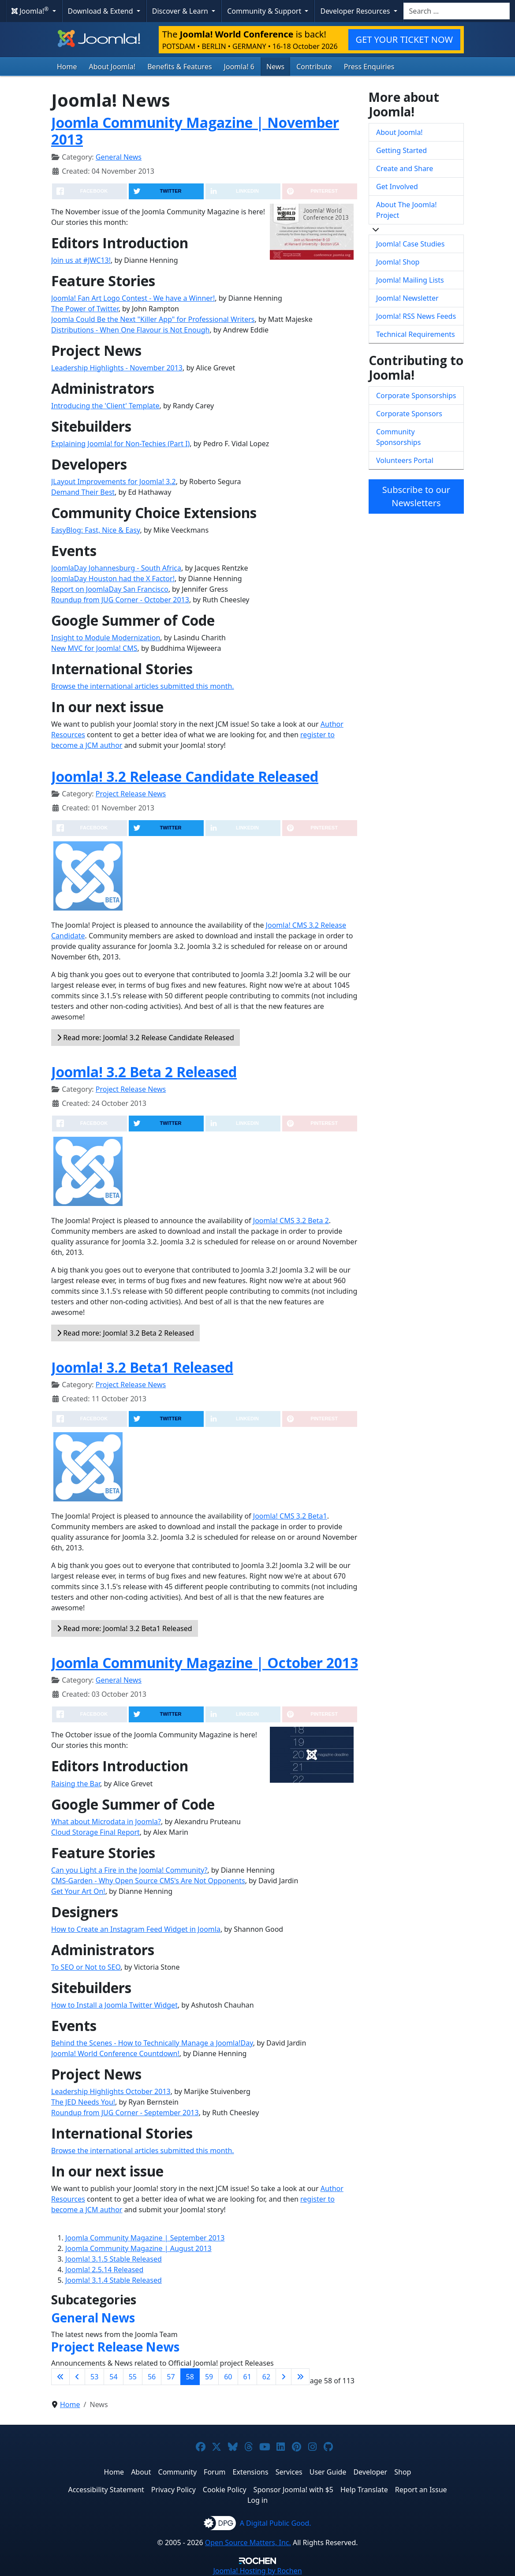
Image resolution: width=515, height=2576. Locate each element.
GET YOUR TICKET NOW (404, 39)
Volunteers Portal (404, 460)
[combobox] (456, 11)
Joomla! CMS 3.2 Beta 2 (291, 1220)
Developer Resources (356, 11)
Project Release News (131, 794)
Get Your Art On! (78, 1891)
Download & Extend (101, 11)
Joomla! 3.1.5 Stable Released (113, 2259)
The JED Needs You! (83, 2102)
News (275, 66)
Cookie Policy (224, 2489)
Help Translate (364, 2489)
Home (67, 66)
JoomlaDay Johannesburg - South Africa (116, 568)
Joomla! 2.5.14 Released (104, 2269)
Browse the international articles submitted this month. (142, 686)
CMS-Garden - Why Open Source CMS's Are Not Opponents (148, 1880)
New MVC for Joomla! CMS (94, 648)
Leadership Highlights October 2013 (111, 2091)
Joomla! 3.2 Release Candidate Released (184, 776)
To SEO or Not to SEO (85, 1967)
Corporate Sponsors (409, 413)
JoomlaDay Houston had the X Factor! (113, 578)
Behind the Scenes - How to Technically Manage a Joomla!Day (152, 2043)
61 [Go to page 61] (247, 2377)
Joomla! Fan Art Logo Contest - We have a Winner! (133, 298)
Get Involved (397, 186)
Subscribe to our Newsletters (416, 496)
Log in (257, 2500)
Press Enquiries (369, 66)
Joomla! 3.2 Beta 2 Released (144, 1071)
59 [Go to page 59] (209, 2377)
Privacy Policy (173, 2489)
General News (119, 157)
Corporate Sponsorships (416, 395)
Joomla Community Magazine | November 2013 (195, 131)
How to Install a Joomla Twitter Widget (114, 2005)
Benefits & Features (179, 66)
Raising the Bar (75, 1783)
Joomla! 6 (239, 66)
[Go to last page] (300, 2376)
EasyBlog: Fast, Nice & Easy (95, 530)
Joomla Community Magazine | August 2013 (138, 2248)
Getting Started (401, 150)
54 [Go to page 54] (113, 2377)
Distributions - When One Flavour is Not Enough (130, 330)
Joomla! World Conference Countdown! (115, 2053)
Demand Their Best (83, 492)
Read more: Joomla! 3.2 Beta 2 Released (125, 1333)
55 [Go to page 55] (133, 2377)
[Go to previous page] (77, 2376)
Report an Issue (421, 2489)
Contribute (314, 66)
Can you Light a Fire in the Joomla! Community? (129, 1870)
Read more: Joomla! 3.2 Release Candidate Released (145, 1037)
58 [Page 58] (190, 2377)
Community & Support (265, 11)
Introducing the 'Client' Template (105, 406)
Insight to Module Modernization (105, 637)
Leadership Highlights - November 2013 (117, 368)
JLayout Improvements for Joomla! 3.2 (113, 481)
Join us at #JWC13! (81, 260)
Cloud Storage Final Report (95, 1832)
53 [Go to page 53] (94, 2377)
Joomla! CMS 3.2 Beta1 (290, 1516)
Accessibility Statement (106, 2489)
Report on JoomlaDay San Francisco (109, 589)
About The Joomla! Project (406, 210)
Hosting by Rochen (257, 2571)
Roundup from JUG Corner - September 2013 (125, 2112)
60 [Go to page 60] (228, 2377)
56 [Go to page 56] (152, 2377)
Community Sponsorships (398, 437)
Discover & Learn (181, 11)
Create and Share (404, 168)
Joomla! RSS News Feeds (416, 316)
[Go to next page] (283, 2376)
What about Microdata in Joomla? (106, 1821)
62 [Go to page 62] (266, 2377)
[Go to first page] (60, 2376)
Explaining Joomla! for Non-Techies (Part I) (120, 443)
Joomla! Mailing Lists (410, 280)
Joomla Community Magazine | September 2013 (144, 2238)
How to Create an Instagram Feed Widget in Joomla (135, 1929)
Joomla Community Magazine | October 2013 (204, 1662)
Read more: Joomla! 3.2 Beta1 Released (124, 1628)
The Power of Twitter (85, 309)
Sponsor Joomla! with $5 (293, 2489)
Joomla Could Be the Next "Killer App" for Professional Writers (152, 319)
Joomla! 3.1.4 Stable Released (113, 2280)
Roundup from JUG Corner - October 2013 (120, 600)
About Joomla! (112, 66)
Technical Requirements (415, 334)
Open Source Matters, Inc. (248, 2542)
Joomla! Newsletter (407, 298)
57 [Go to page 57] (171, 2377)
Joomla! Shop (397, 262)
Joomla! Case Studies (410, 244)
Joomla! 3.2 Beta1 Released (142, 1367)
